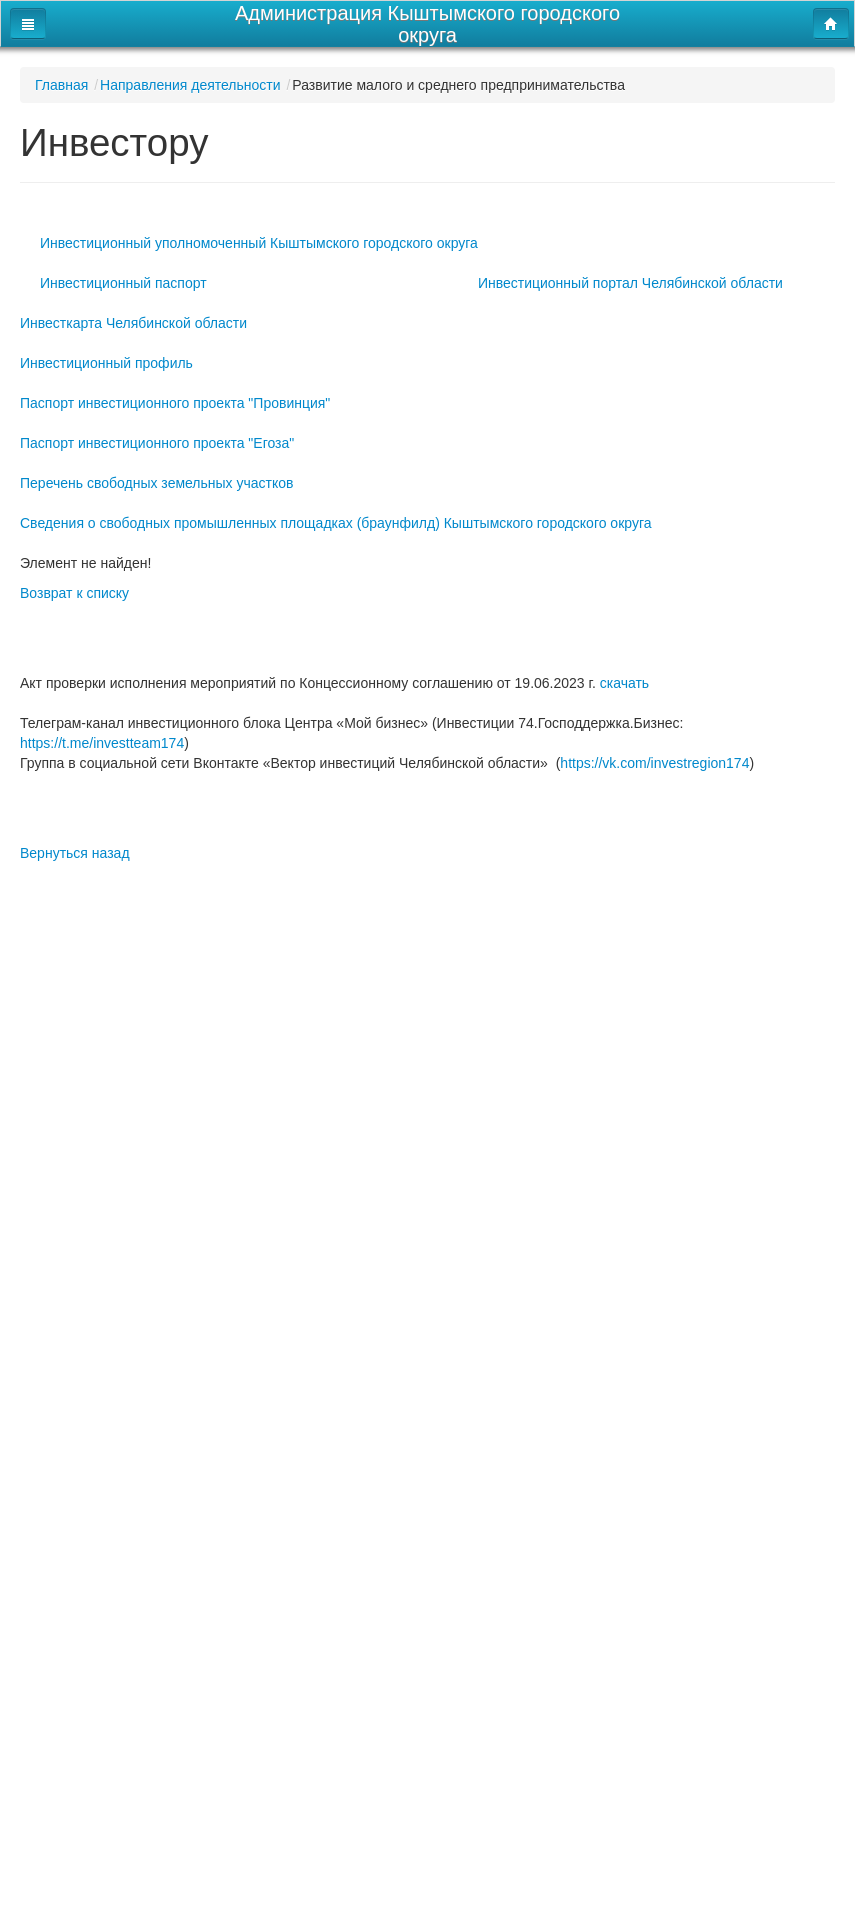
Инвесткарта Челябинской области (133, 323)
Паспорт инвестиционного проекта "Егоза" (157, 443)
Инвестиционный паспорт (123, 283)
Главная (61, 85)
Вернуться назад (75, 853)
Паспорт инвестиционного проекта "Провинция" (175, 403)
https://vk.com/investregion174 (654, 763)
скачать (624, 683)
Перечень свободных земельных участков (157, 483)
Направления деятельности (190, 85)
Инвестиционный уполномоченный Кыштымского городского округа (259, 243)
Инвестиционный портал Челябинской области (630, 283)
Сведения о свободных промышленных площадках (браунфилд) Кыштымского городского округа (336, 523)
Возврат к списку (74, 593)
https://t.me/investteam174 (102, 743)
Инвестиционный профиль (106, 363)
